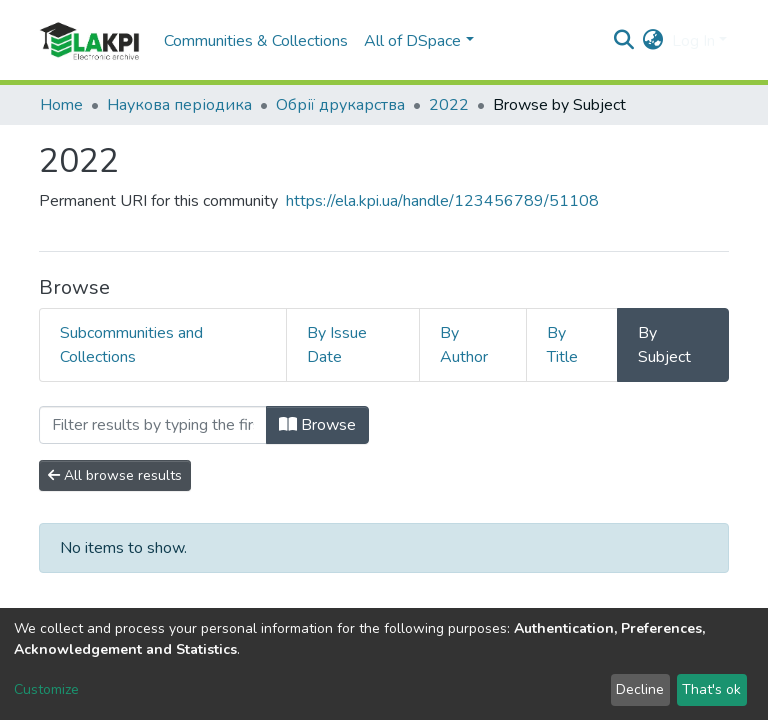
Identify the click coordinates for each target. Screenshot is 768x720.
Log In (693, 41)
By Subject (664, 345)
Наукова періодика (179, 105)
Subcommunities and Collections (131, 345)
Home (61, 105)
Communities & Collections (256, 41)
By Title (562, 345)
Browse (317, 425)
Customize (46, 689)
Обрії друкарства (340, 105)
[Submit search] (624, 41)
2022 (449, 105)
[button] (653, 41)
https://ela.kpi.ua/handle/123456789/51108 (442, 201)
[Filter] (153, 425)
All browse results (115, 475)
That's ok (711, 689)
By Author (464, 345)
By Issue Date (337, 345)
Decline (640, 689)
